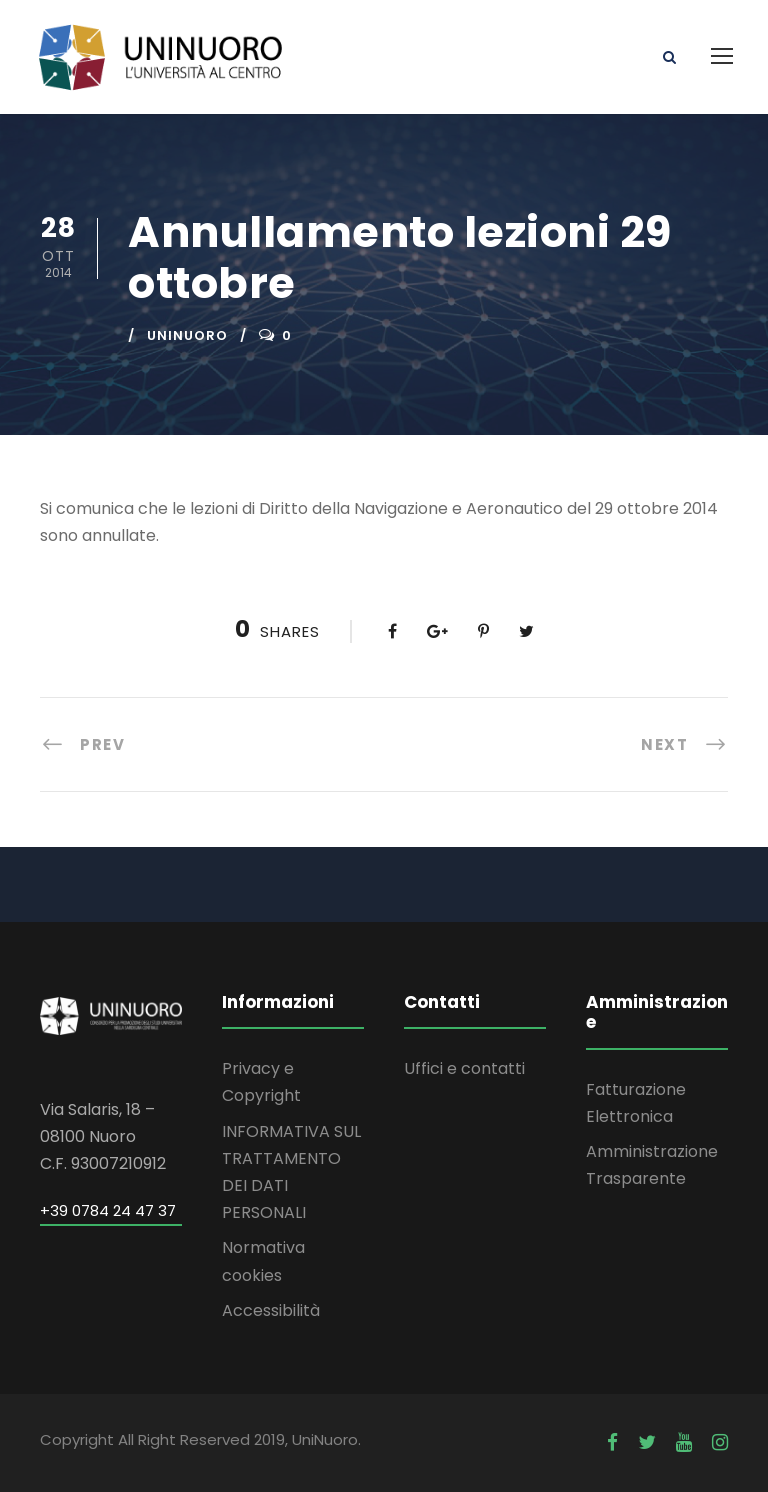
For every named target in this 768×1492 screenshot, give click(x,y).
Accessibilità (271, 1310)
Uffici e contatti (464, 1068)
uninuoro (187, 335)
